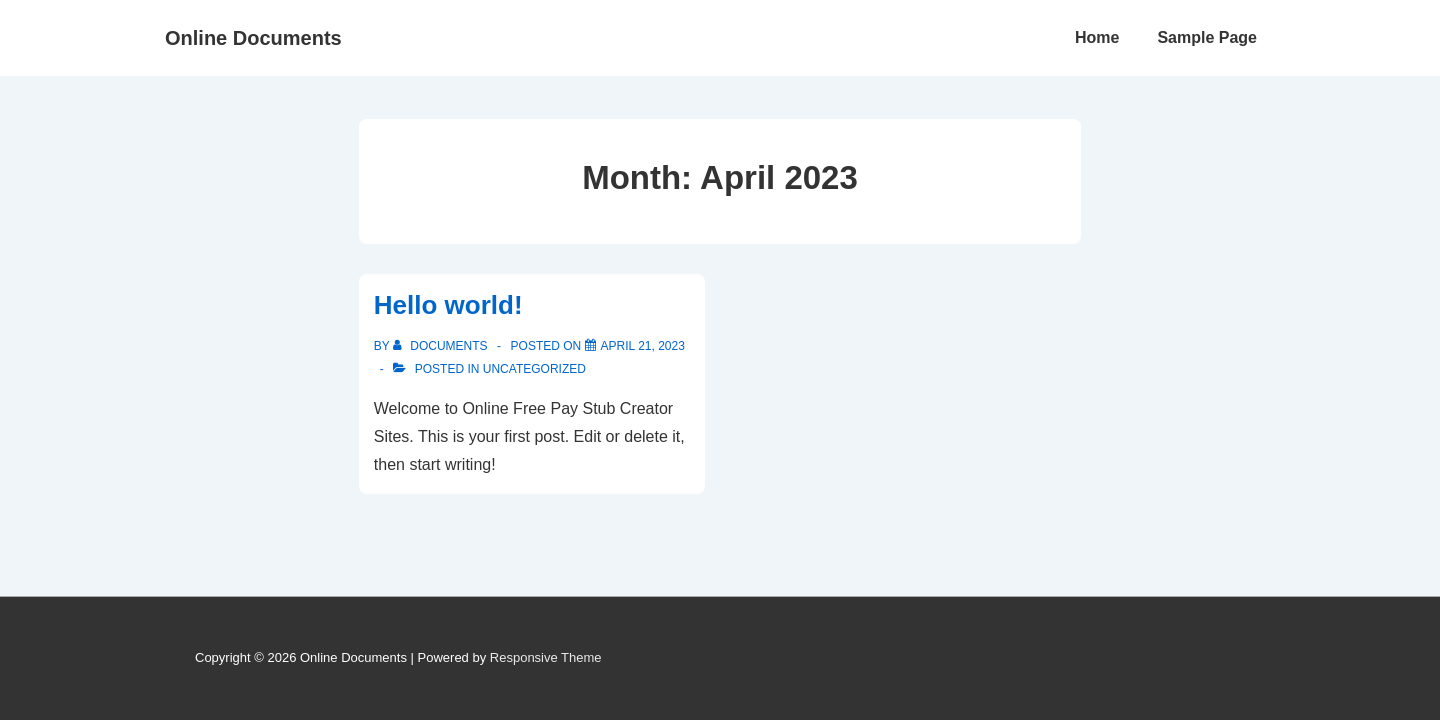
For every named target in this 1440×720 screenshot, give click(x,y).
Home (1097, 37)
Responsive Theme (546, 657)
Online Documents (253, 38)
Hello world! (448, 305)
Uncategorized (534, 369)
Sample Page (1207, 37)
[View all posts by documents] (442, 346)
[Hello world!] (643, 346)
